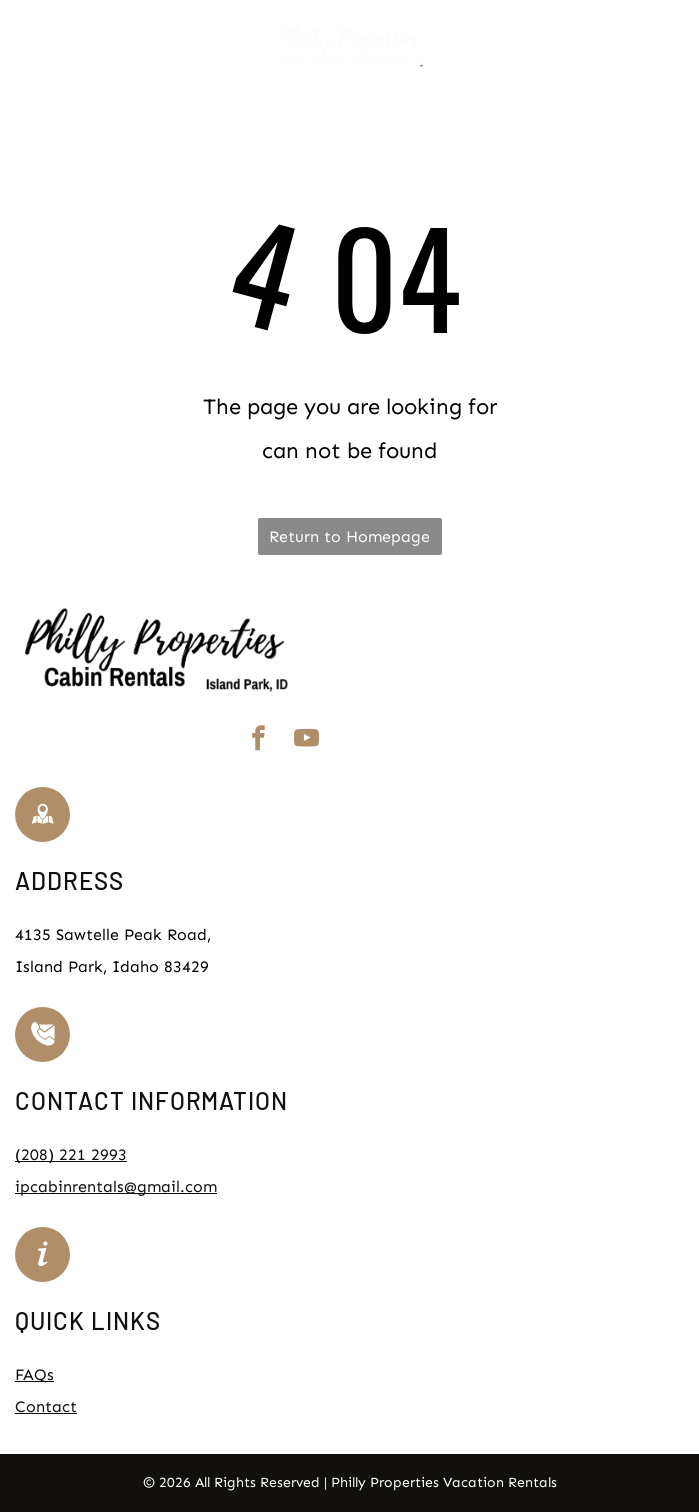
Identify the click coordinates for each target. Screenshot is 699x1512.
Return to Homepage (349, 536)
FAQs (34, 1374)
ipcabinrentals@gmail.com (116, 1186)
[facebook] (258, 741)
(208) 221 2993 (71, 1154)
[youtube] (306, 741)
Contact (46, 1406)
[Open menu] (672, 45)
